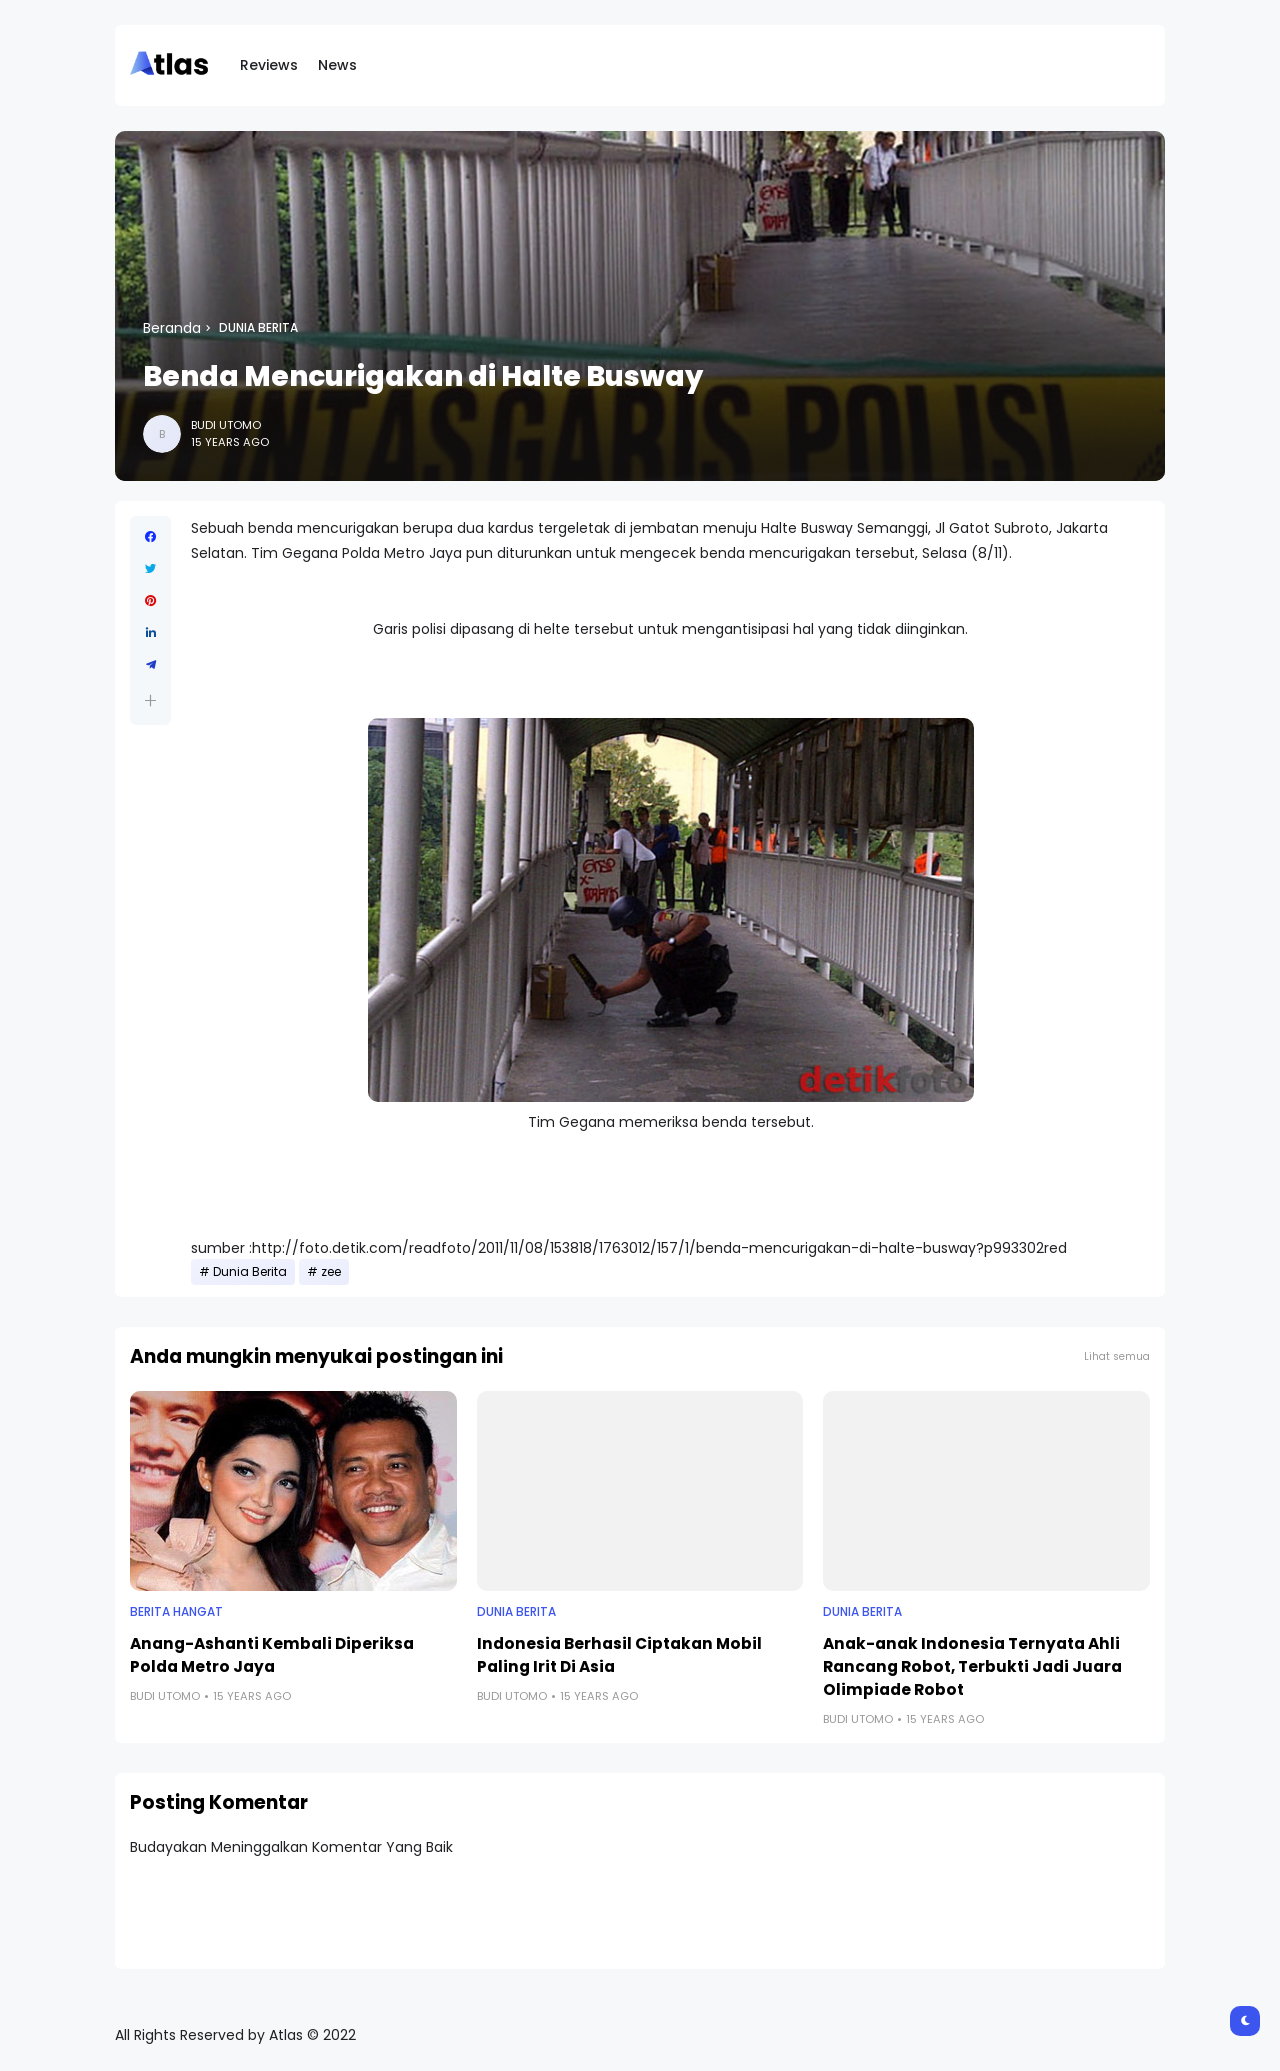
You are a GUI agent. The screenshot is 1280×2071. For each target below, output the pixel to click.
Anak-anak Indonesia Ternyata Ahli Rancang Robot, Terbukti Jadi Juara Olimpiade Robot (972, 1666)
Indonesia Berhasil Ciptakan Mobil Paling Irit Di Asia (619, 1655)
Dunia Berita (258, 328)
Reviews (269, 65)
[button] (150, 700)
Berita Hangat (176, 1612)
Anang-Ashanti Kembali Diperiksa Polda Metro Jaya (272, 1655)
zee (331, 1272)
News (337, 65)
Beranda (172, 328)
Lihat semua (1117, 1356)
